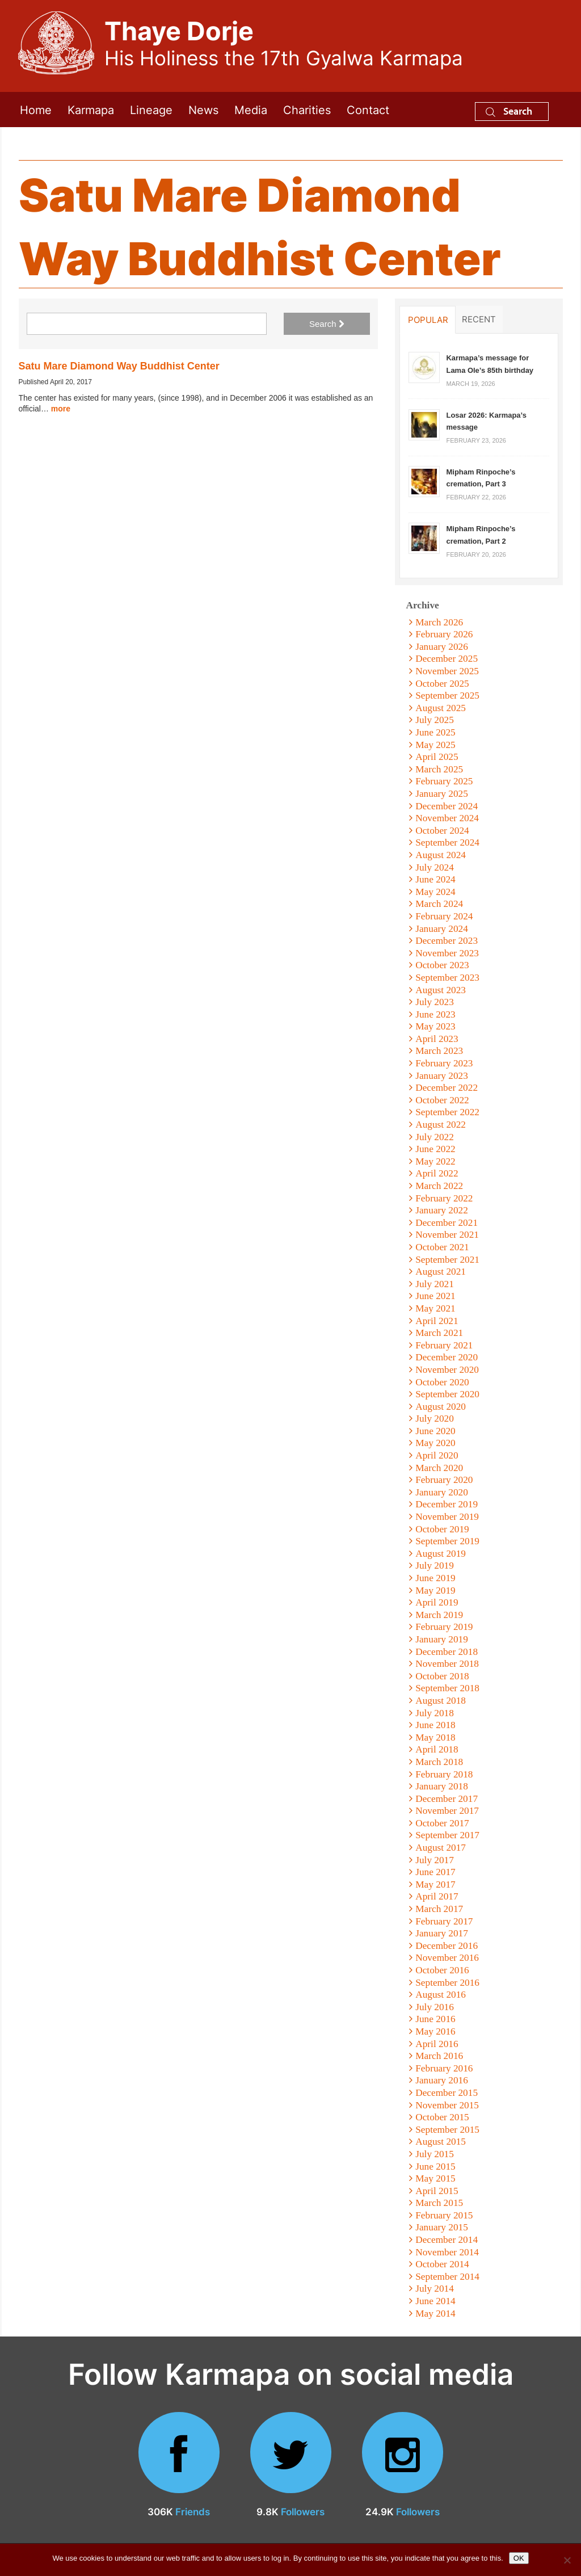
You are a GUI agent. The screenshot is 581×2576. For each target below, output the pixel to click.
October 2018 (442, 1676)
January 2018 (441, 1786)
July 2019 (434, 1565)
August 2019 (440, 1553)
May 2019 (435, 1590)
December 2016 (446, 1945)
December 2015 (446, 2092)
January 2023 (441, 1075)
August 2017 (440, 1847)
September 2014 (447, 2276)
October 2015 (442, 2117)
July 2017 (434, 1860)
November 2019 (447, 1516)
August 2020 (440, 1406)
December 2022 (446, 1087)
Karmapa (91, 109)
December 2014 (446, 2239)
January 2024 (441, 928)
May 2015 (435, 2178)
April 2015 (436, 2191)
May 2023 (435, 1026)
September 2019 (447, 1541)
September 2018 (447, 1688)
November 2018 (447, 1663)
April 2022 (436, 1173)
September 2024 (447, 842)
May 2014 (435, 2313)
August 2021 (440, 1271)
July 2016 (434, 2007)
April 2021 (436, 1321)
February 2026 (444, 634)
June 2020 (435, 1431)
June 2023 (435, 1014)
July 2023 (434, 1002)
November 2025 (447, 671)
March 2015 (439, 2202)
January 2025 (441, 793)
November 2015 (447, 2105)
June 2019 (435, 1578)
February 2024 (444, 916)
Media (250, 109)
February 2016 (444, 2068)
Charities (307, 109)
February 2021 (444, 1345)
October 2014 (442, 2264)
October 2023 (442, 965)
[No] (566, 2560)
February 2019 (444, 1626)
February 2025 (444, 781)
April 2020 (436, 1455)
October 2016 (442, 1970)
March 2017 (439, 1908)
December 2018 (446, 1651)
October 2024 (442, 830)
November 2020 (447, 1369)
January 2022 (441, 1210)
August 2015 (440, 2141)
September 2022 (447, 1112)
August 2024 (440, 855)
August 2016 (440, 1994)
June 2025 (435, 732)
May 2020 (435, 1443)
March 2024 (439, 903)
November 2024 (447, 818)
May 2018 (435, 1737)
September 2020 (447, 1394)
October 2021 (442, 1247)
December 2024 (446, 806)
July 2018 (434, 1713)
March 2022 (439, 1185)
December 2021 (446, 1222)
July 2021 (434, 1284)
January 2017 (441, 1933)
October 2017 (442, 1823)
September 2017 (447, 1835)
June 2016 (435, 2019)
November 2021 (447, 1234)
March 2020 (439, 1468)
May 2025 (435, 744)
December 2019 (446, 1504)
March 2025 (439, 769)
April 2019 (436, 1602)
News (203, 109)
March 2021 (439, 1332)
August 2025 (440, 708)
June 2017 (435, 1872)
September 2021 (447, 1259)
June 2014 (435, 2301)
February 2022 (444, 1198)
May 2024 (435, 891)
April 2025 (436, 756)
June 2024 (435, 879)
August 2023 (440, 990)
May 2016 (435, 2031)
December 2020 (446, 1357)
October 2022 (442, 1100)
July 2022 (434, 1137)
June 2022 (435, 1149)
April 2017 (436, 1896)
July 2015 (434, 2154)
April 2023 (436, 1038)
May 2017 (435, 1884)
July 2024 (434, 867)
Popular (428, 319)
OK (518, 2558)
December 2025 (446, 658)
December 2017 (446, 1798)
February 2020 (444, 1479)
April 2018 (436, 1749)
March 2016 (439, 2055)
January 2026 (441, 646)
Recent (479, 319)
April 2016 (436, 2044)
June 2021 (435, 1296)
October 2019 (442, 1529)
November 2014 (447, 2252)
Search (509, 110)
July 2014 (434, 2288)
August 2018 (440, 1700)
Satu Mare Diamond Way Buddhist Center (119, 366)
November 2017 (447, 1810)
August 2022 (440, 1124)
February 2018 (444, 1774)
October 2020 (442, 1382)
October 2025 (442, 683)
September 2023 (447, 977)
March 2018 (439, 1761)
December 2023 (446, 940)
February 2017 (444, 1921)
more (60, 408)
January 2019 (441, 1639)
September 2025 (447, 695)
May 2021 (435, 1308)
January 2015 (441, 2227)
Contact (368, 109)
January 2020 (441, 1492)
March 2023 (439, 1050)
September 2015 (447, 2129)
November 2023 (447, 953)
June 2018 (435, 1725)
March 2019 (439, 1615)
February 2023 (444, 1063)
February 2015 (444, 2215)
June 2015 (435, 2166)
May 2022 (435, 1161)
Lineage (151, 109)
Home (36, 109)
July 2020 (434, 1418)
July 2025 (434, 720)
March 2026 (439, 622)
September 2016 (447, 1982)
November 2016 (447, 1957)
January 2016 (441, 2080)
